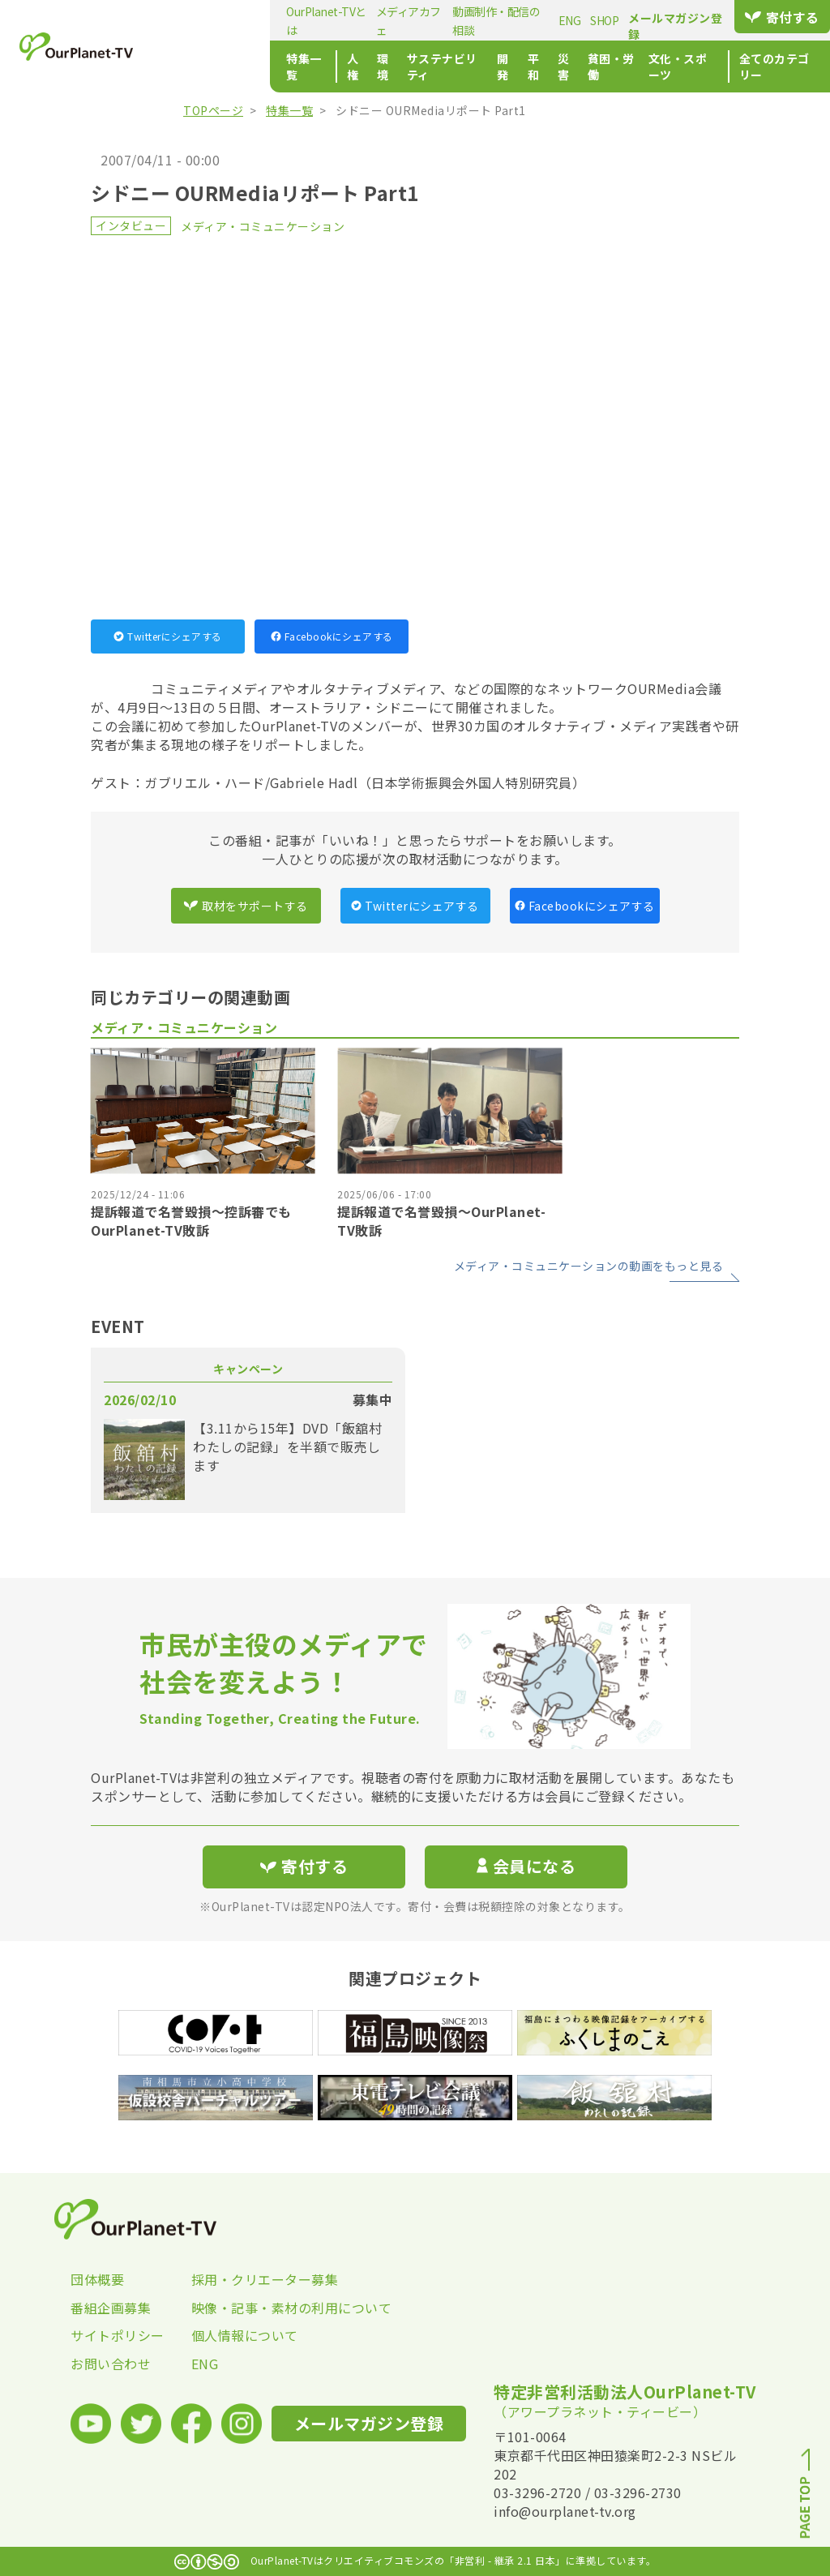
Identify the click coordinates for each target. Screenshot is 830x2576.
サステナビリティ (359, 66)
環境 (291, 66)
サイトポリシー (118, 2335)
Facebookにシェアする (332, 636)
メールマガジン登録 (663, 18)
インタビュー (131, 225)
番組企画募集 (111, 2307)
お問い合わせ (111, 2363)
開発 (427, 66)
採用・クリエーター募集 (251, 2279)
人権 (258, 66)
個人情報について (244, 2335)
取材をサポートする (245, 906)
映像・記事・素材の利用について (251, 2307)
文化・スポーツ (625, 66)
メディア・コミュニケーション (262, 226)
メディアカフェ (317, 20)
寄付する (777, 17)
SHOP (530, 20)
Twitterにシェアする (167, 636)
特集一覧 (201, 66)
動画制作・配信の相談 (419, 20)
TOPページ (213, 110)
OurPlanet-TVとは (223, 20)
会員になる (526, 1866)
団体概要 (97, 2279)
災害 (494, 66)
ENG (495, 20)
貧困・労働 (545, 66)
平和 (461, 66)
